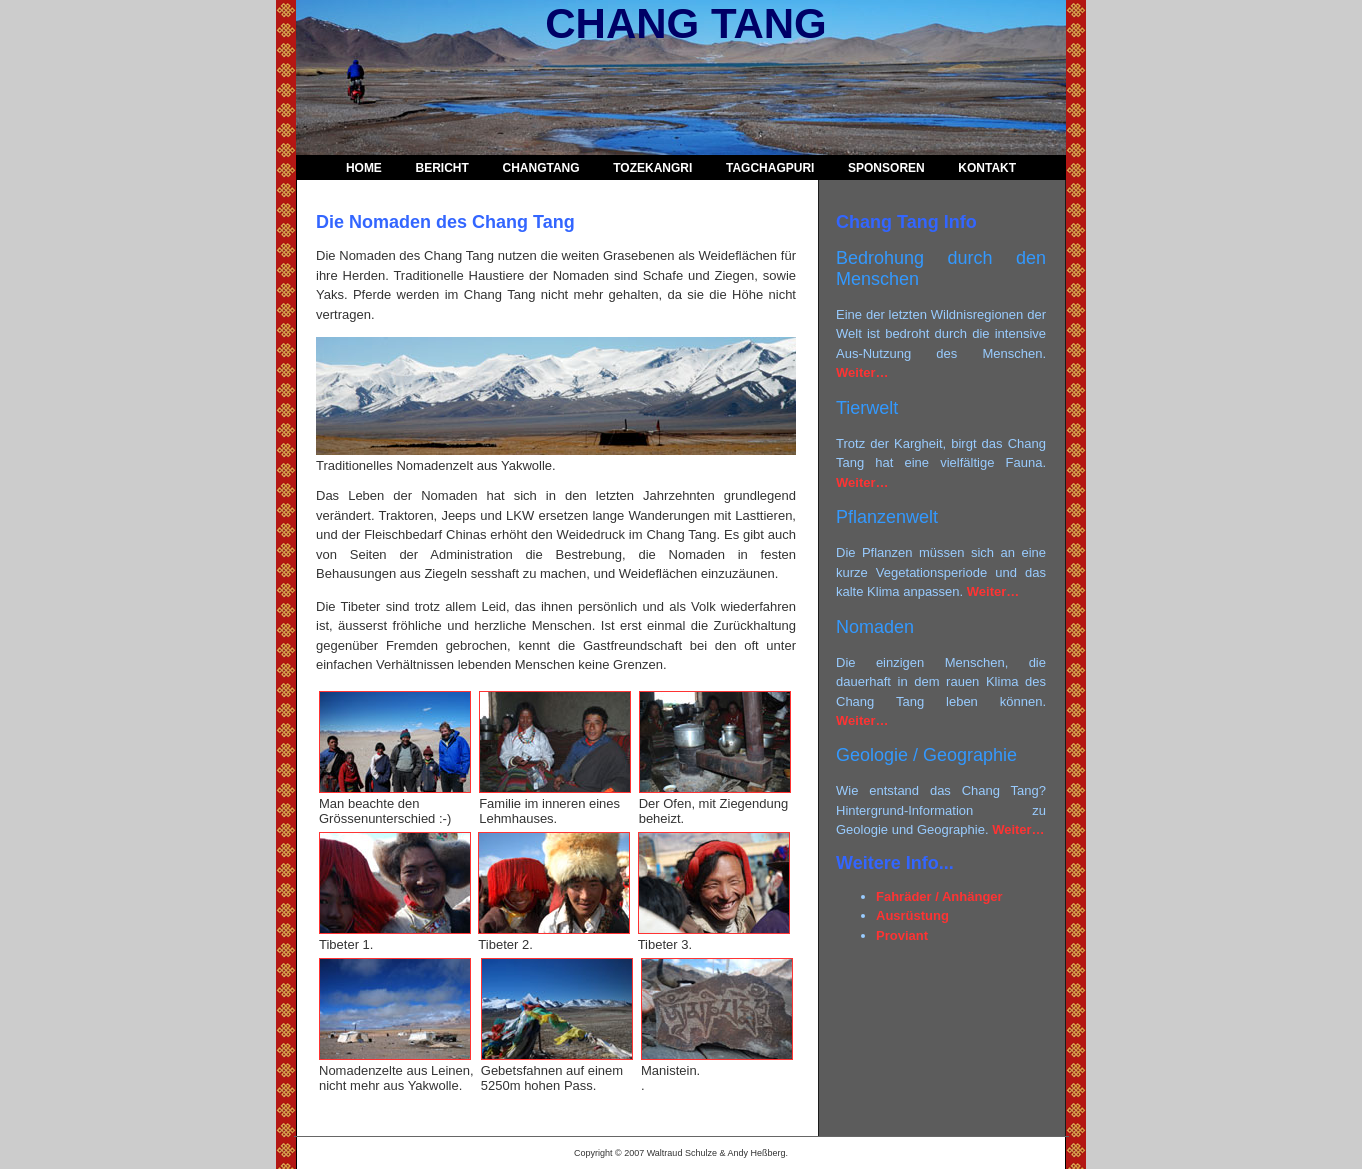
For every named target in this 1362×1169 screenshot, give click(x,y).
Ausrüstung (912, 915)
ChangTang (540, 168)
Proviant (902, 935)
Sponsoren (886, 168)
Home (364, 168)
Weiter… (862, 372)
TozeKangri (652, 168)
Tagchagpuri (770, 168)
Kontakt (987, 168)
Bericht (442, 168)
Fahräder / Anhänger (939, 896)
